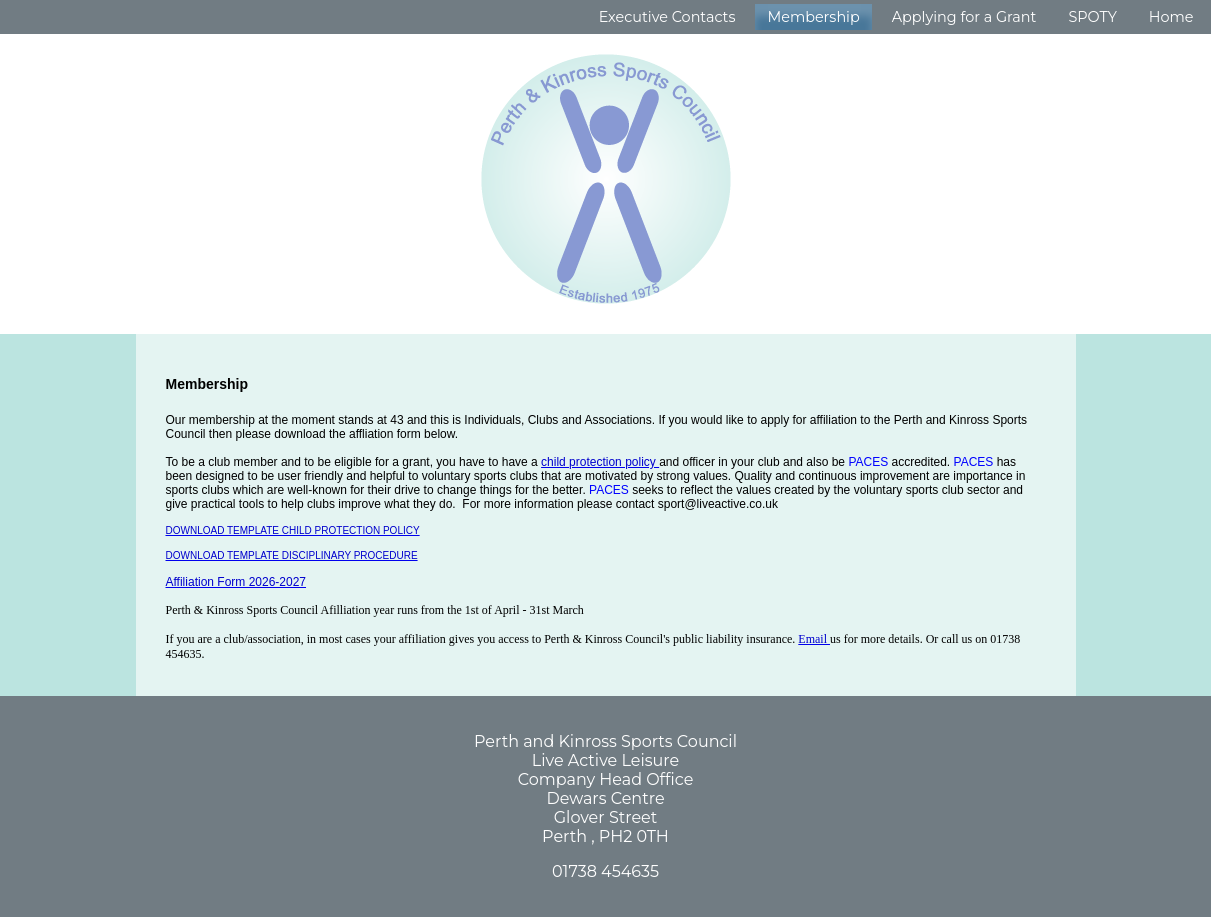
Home (1171, 17)
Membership (813, 17)
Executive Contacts (667, 17)
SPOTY (1092, 17)
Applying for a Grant (964, 17)
